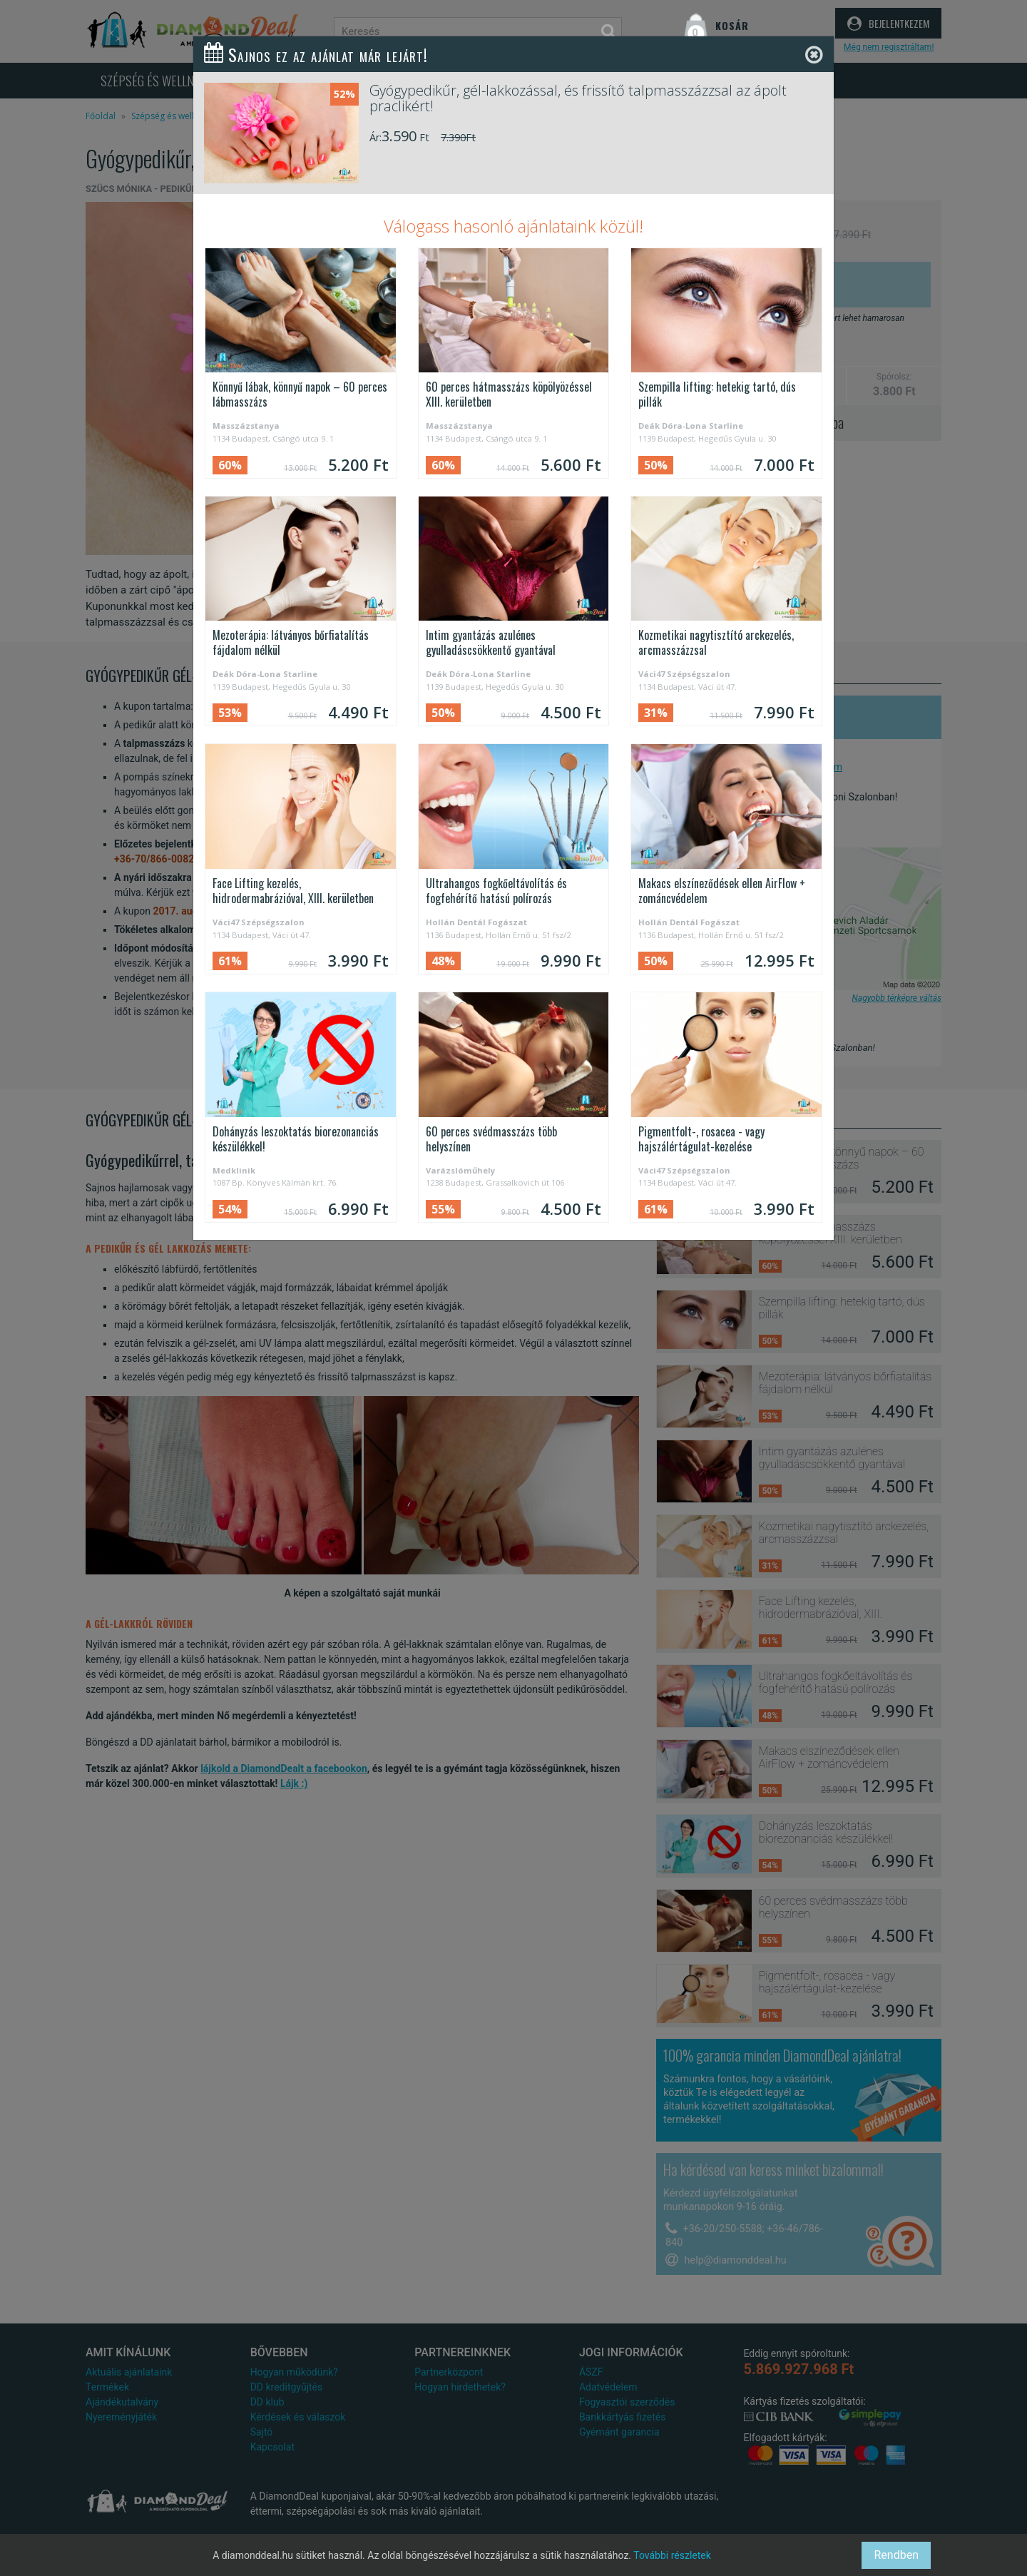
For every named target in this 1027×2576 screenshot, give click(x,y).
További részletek (672, 2555)
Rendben (896, 2555)
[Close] (814, 55)
